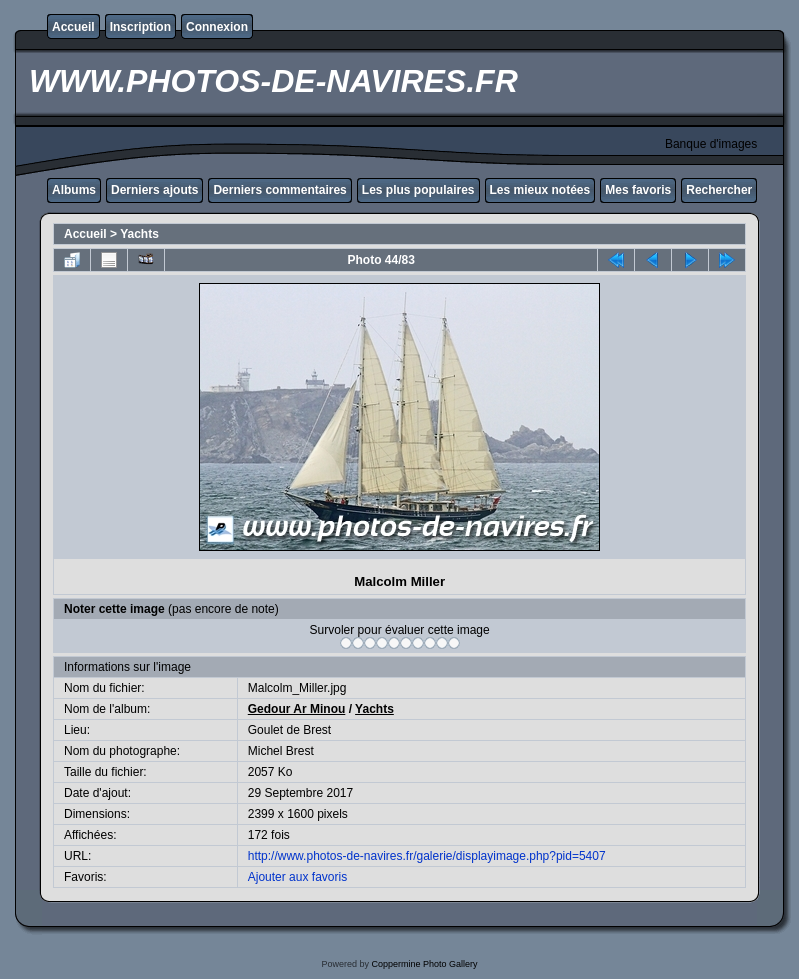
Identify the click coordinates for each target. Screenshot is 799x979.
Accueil (73, 27)
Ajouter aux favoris (297, 877)
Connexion (217, 27)
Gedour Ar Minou (297, 709)
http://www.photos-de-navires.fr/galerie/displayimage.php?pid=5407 (427, 856)
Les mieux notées (540, 190)
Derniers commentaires (279, 190)
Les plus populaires (418, 190)
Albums (74, 190)
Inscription (140, 27)
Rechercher (719, 190)
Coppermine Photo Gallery (424, 964)
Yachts (139, 234)
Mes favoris (638, 190)
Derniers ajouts (154, 190)
